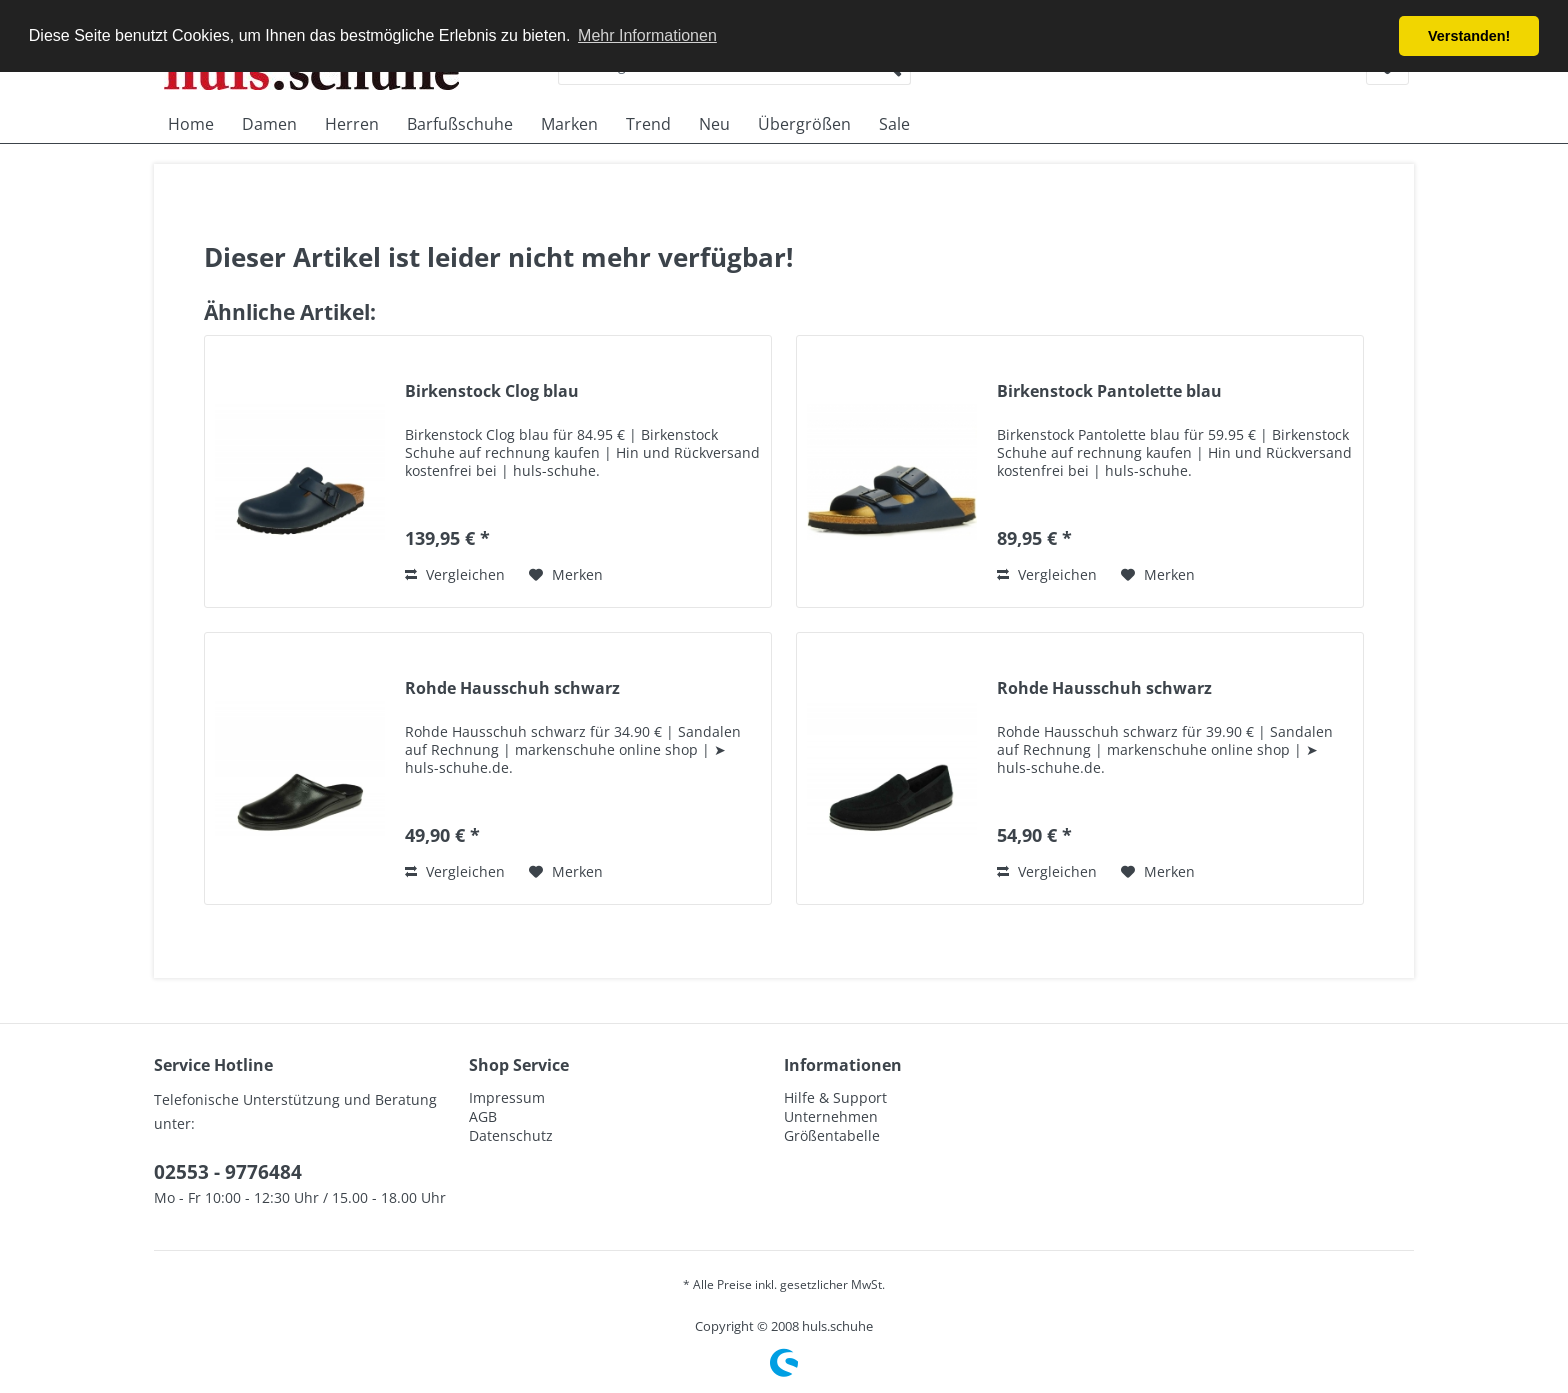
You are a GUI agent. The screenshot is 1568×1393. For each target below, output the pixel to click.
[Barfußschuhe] (460, 124)
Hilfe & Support (835, 1097)
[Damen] (269, 124)
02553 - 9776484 (228, 1172)
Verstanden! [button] (1469, 36)
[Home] (191, 124)
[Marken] (569, 124)
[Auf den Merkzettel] (566, 575)
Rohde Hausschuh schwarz (512, 688)
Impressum (507, 1097)
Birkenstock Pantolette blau (1109, 391)
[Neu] (714, 124)
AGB (483, 1116)
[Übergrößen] (804, 124)
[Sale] (894, 124)
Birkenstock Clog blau (492, 391)
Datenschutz (511, 1135)
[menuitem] (191, 124)
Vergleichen (455, 574)
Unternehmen (831, 1116)
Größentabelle (832, 1135)
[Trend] (648, 124)
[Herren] (352, 124)
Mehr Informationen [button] (647, 35)
